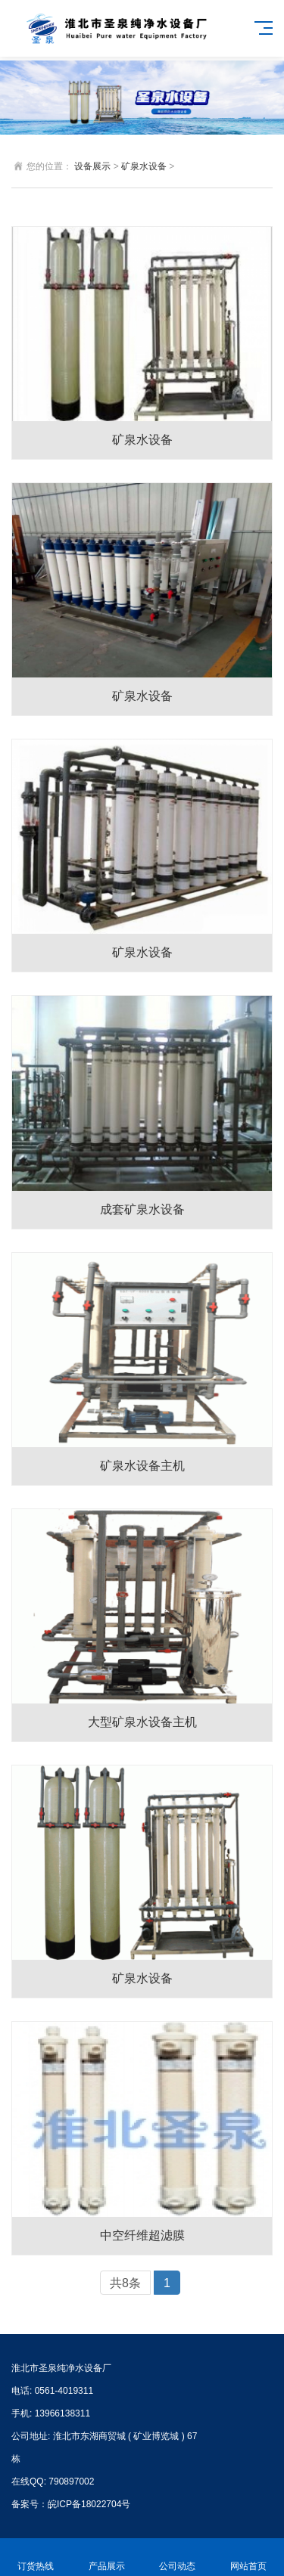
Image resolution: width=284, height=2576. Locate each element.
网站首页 (248, 2557)
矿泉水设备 (144, 166)
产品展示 (106, 2557)
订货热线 (35, 2557)
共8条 (125, 2283)
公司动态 (178, 2557)
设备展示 (92, 166)
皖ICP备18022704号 (89, 2504)
